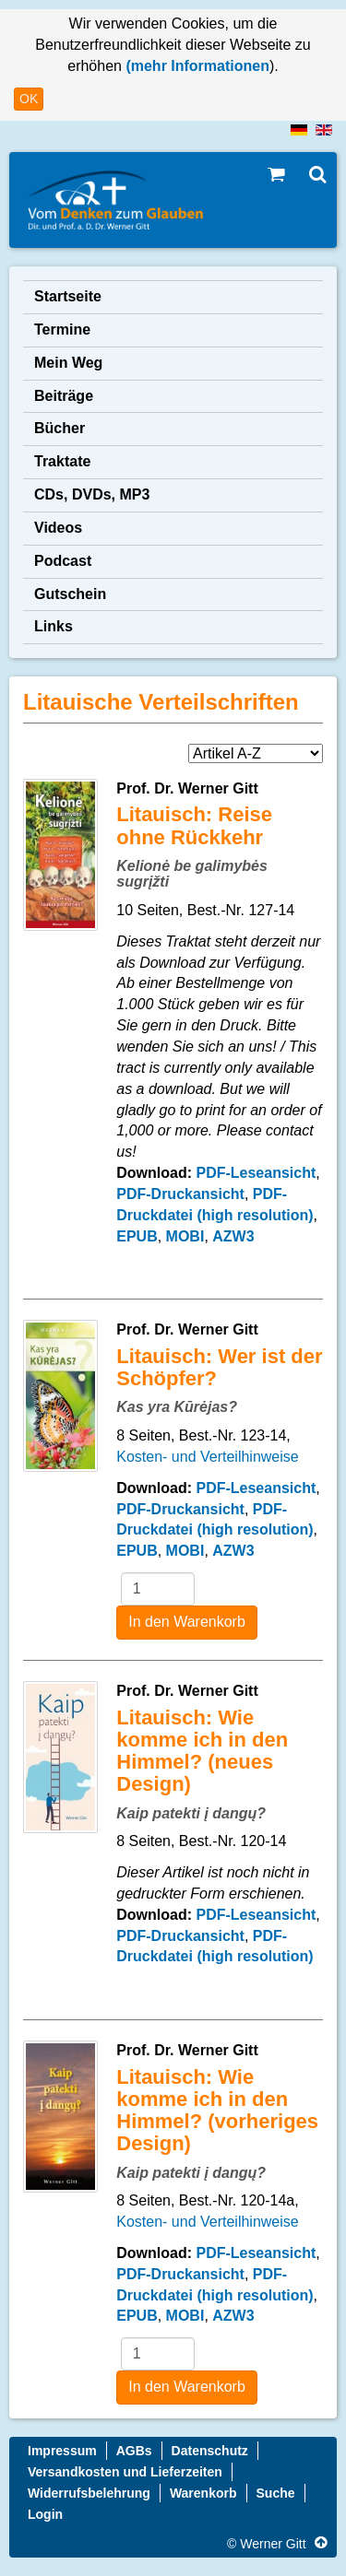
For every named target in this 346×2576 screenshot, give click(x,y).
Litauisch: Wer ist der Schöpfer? (219, 1367)
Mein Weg (68, 363)
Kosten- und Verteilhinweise (207, 1456)
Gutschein (70, 594)
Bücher (59, 428)
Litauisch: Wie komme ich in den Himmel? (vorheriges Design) (217, 2110)
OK (28, 98)
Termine (62, 329)
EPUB (136, 1236)
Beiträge (63, 396)
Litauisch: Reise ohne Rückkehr (194, 825)
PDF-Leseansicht (256, 1173)
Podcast (62, 561)
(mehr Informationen (195, 66)
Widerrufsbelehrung (89, 2493)
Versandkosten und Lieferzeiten (125, 2471)
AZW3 (233, 1236)
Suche (276, 2493)
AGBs (134, 2450)
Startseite (67, 296)
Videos (58, 527)
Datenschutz (210, 2450)
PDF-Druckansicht (180, 1194)
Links (53, 626)
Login (45, 2514)
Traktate (62, 461)
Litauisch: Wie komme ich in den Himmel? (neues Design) (202, 1751)
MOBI (185, 1236)
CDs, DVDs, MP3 (91, 494)
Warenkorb (203, 2493)
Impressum (62, 2450)
